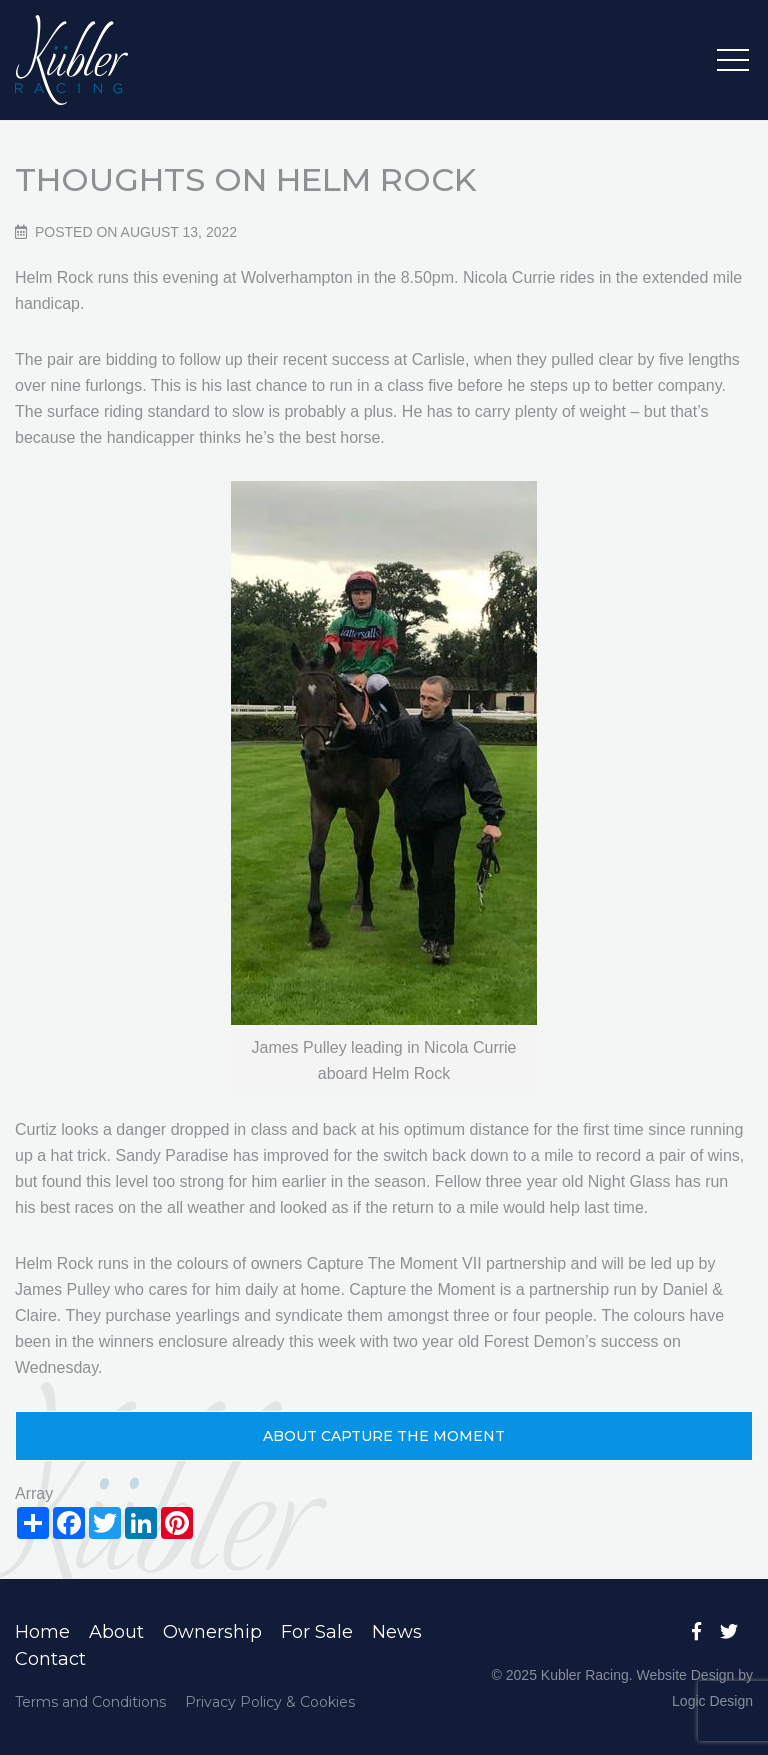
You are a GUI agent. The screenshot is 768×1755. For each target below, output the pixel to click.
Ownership (212, 1632)
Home (42, 1632)
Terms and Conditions (90, 1702)
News (397, 1632)
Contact (50, 1659)
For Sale (317, 1632)
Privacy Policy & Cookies (270, 1702)
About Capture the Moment (384, 1436)
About (116, 1632)
